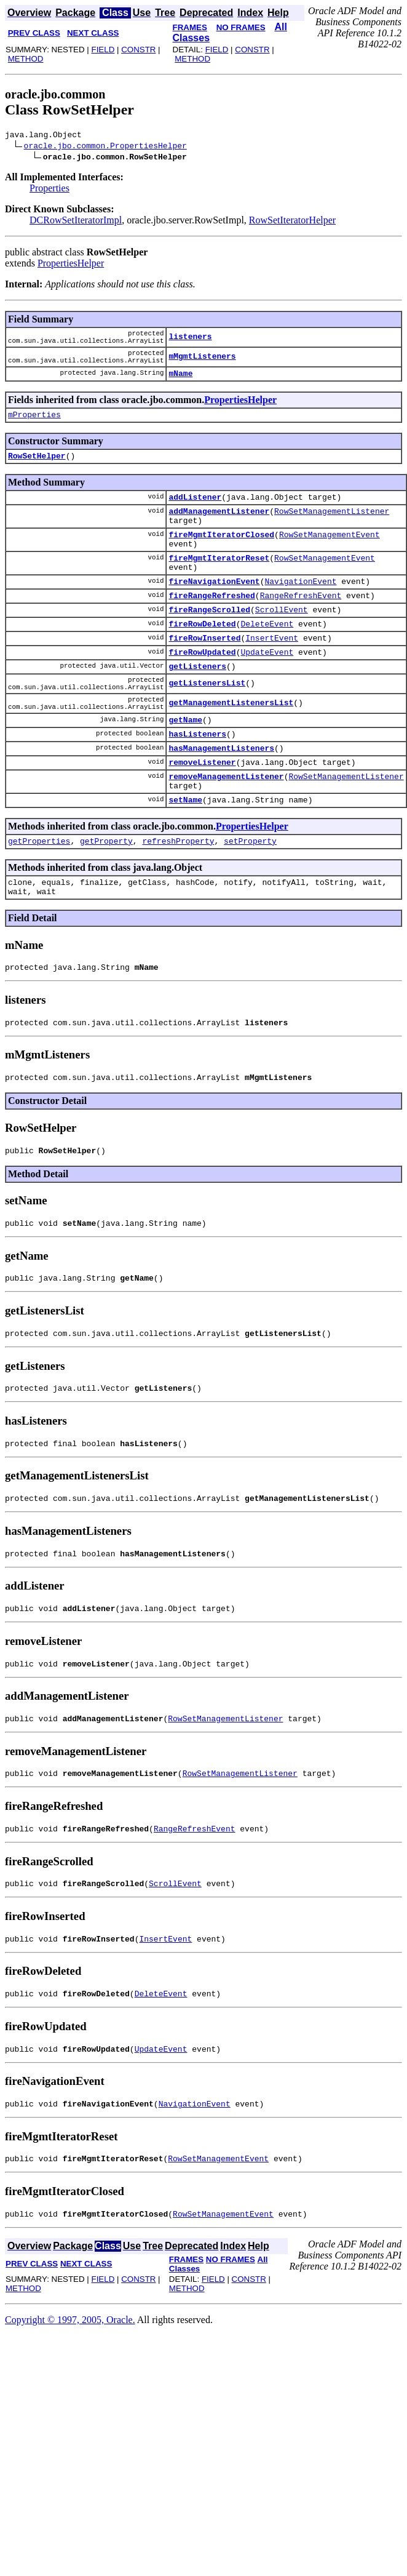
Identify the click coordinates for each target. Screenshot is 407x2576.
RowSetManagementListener (331, 529)
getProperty (106, 903)
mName (180, 384)
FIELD (102, 49)
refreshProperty (178, 903)
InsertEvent (271, 674)
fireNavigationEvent (213, 610)
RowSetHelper (37, 470)
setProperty (250, 903)
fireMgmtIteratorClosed (221, 556)
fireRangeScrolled (209, 642)
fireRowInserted (204, 674)
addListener (194, 513)
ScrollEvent (281, 642)
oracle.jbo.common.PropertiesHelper (105, 147)
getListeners (197, 706)
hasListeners (197, 785)
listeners (189, 340)
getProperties (39, 903)
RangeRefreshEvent (301, 626)
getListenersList (206, 726)
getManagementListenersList (230, 749)
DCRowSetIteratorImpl (76, 222)
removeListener (201, 817)
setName (185, 860)
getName (185, 769)
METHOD (26, 58)
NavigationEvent (300, 610)
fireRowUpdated (201, 690)
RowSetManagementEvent (329, 556)
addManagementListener (218, 529)
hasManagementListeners (221, 801)
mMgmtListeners (201, 364)
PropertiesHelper (71, 265)
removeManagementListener (225, 833)
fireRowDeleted (201, 658)
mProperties (34, 427)
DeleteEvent (266, 658)
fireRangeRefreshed (211, 626)
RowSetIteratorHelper (292, 222)
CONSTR (138, 49)
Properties (49, 190)
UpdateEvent (266, 690)
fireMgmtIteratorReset (218, 583)
